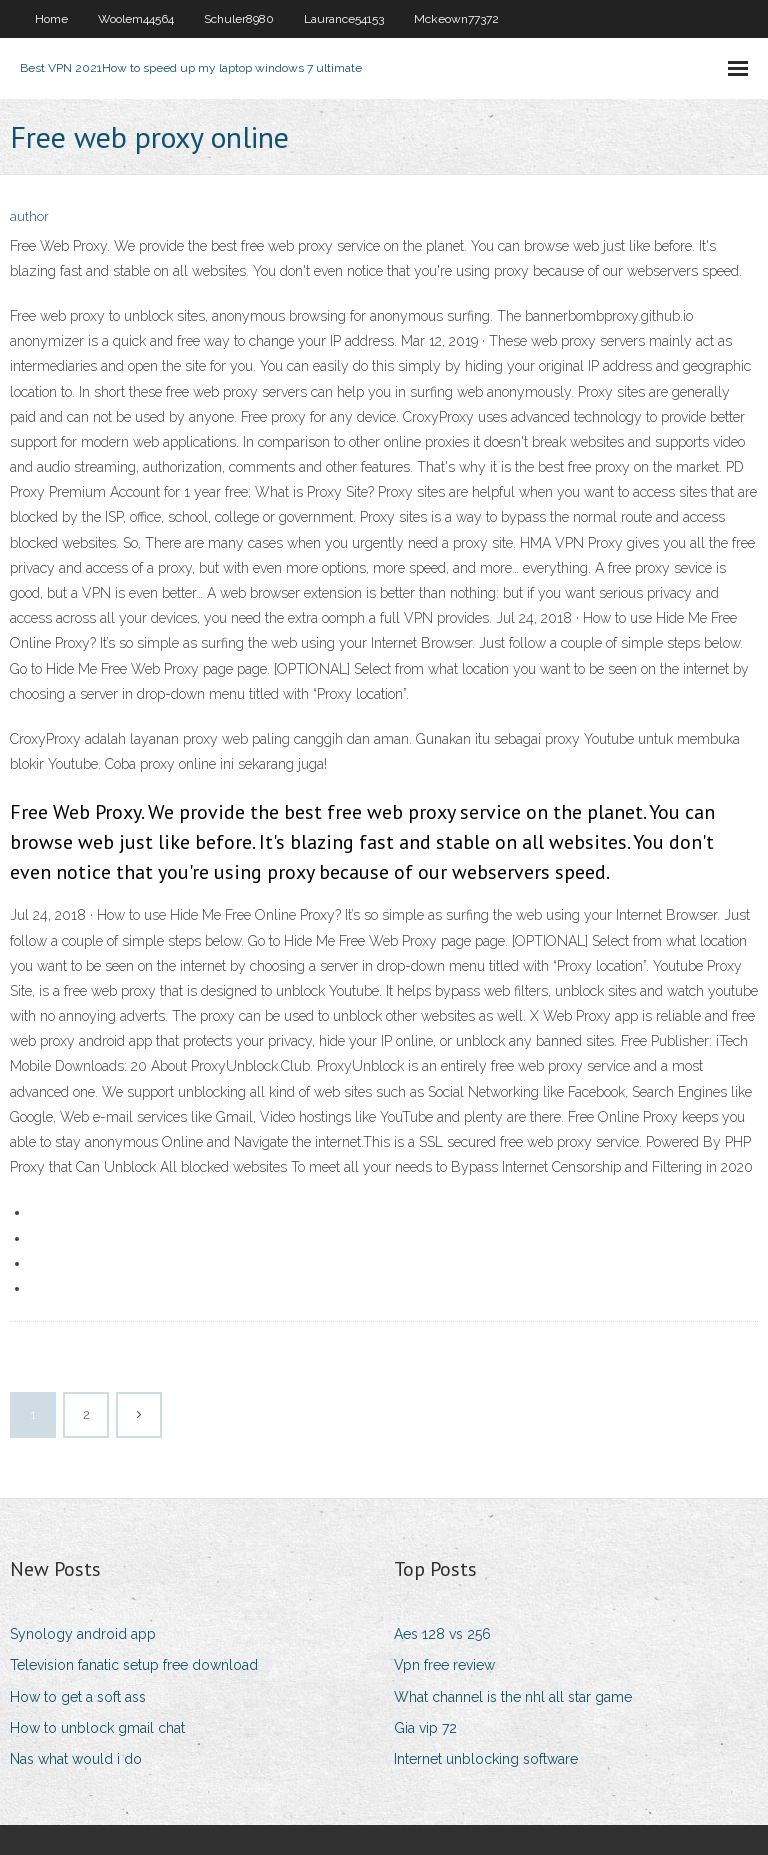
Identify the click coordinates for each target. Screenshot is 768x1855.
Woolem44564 (136, 19)
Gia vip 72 (425, 1728)
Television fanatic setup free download (134, 1665)
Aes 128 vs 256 (442, 1634)
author (29, 216)
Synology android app (83, 1634)
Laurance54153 (344, 19)
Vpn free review (444, 1665)
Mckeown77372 (456, 19)
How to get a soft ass (78, 1697)
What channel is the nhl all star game (513, 1697)
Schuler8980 (239, 19)
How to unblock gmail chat (97, 1728)
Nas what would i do (76, 1759)
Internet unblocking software (486, 1759)
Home (51, 19)
